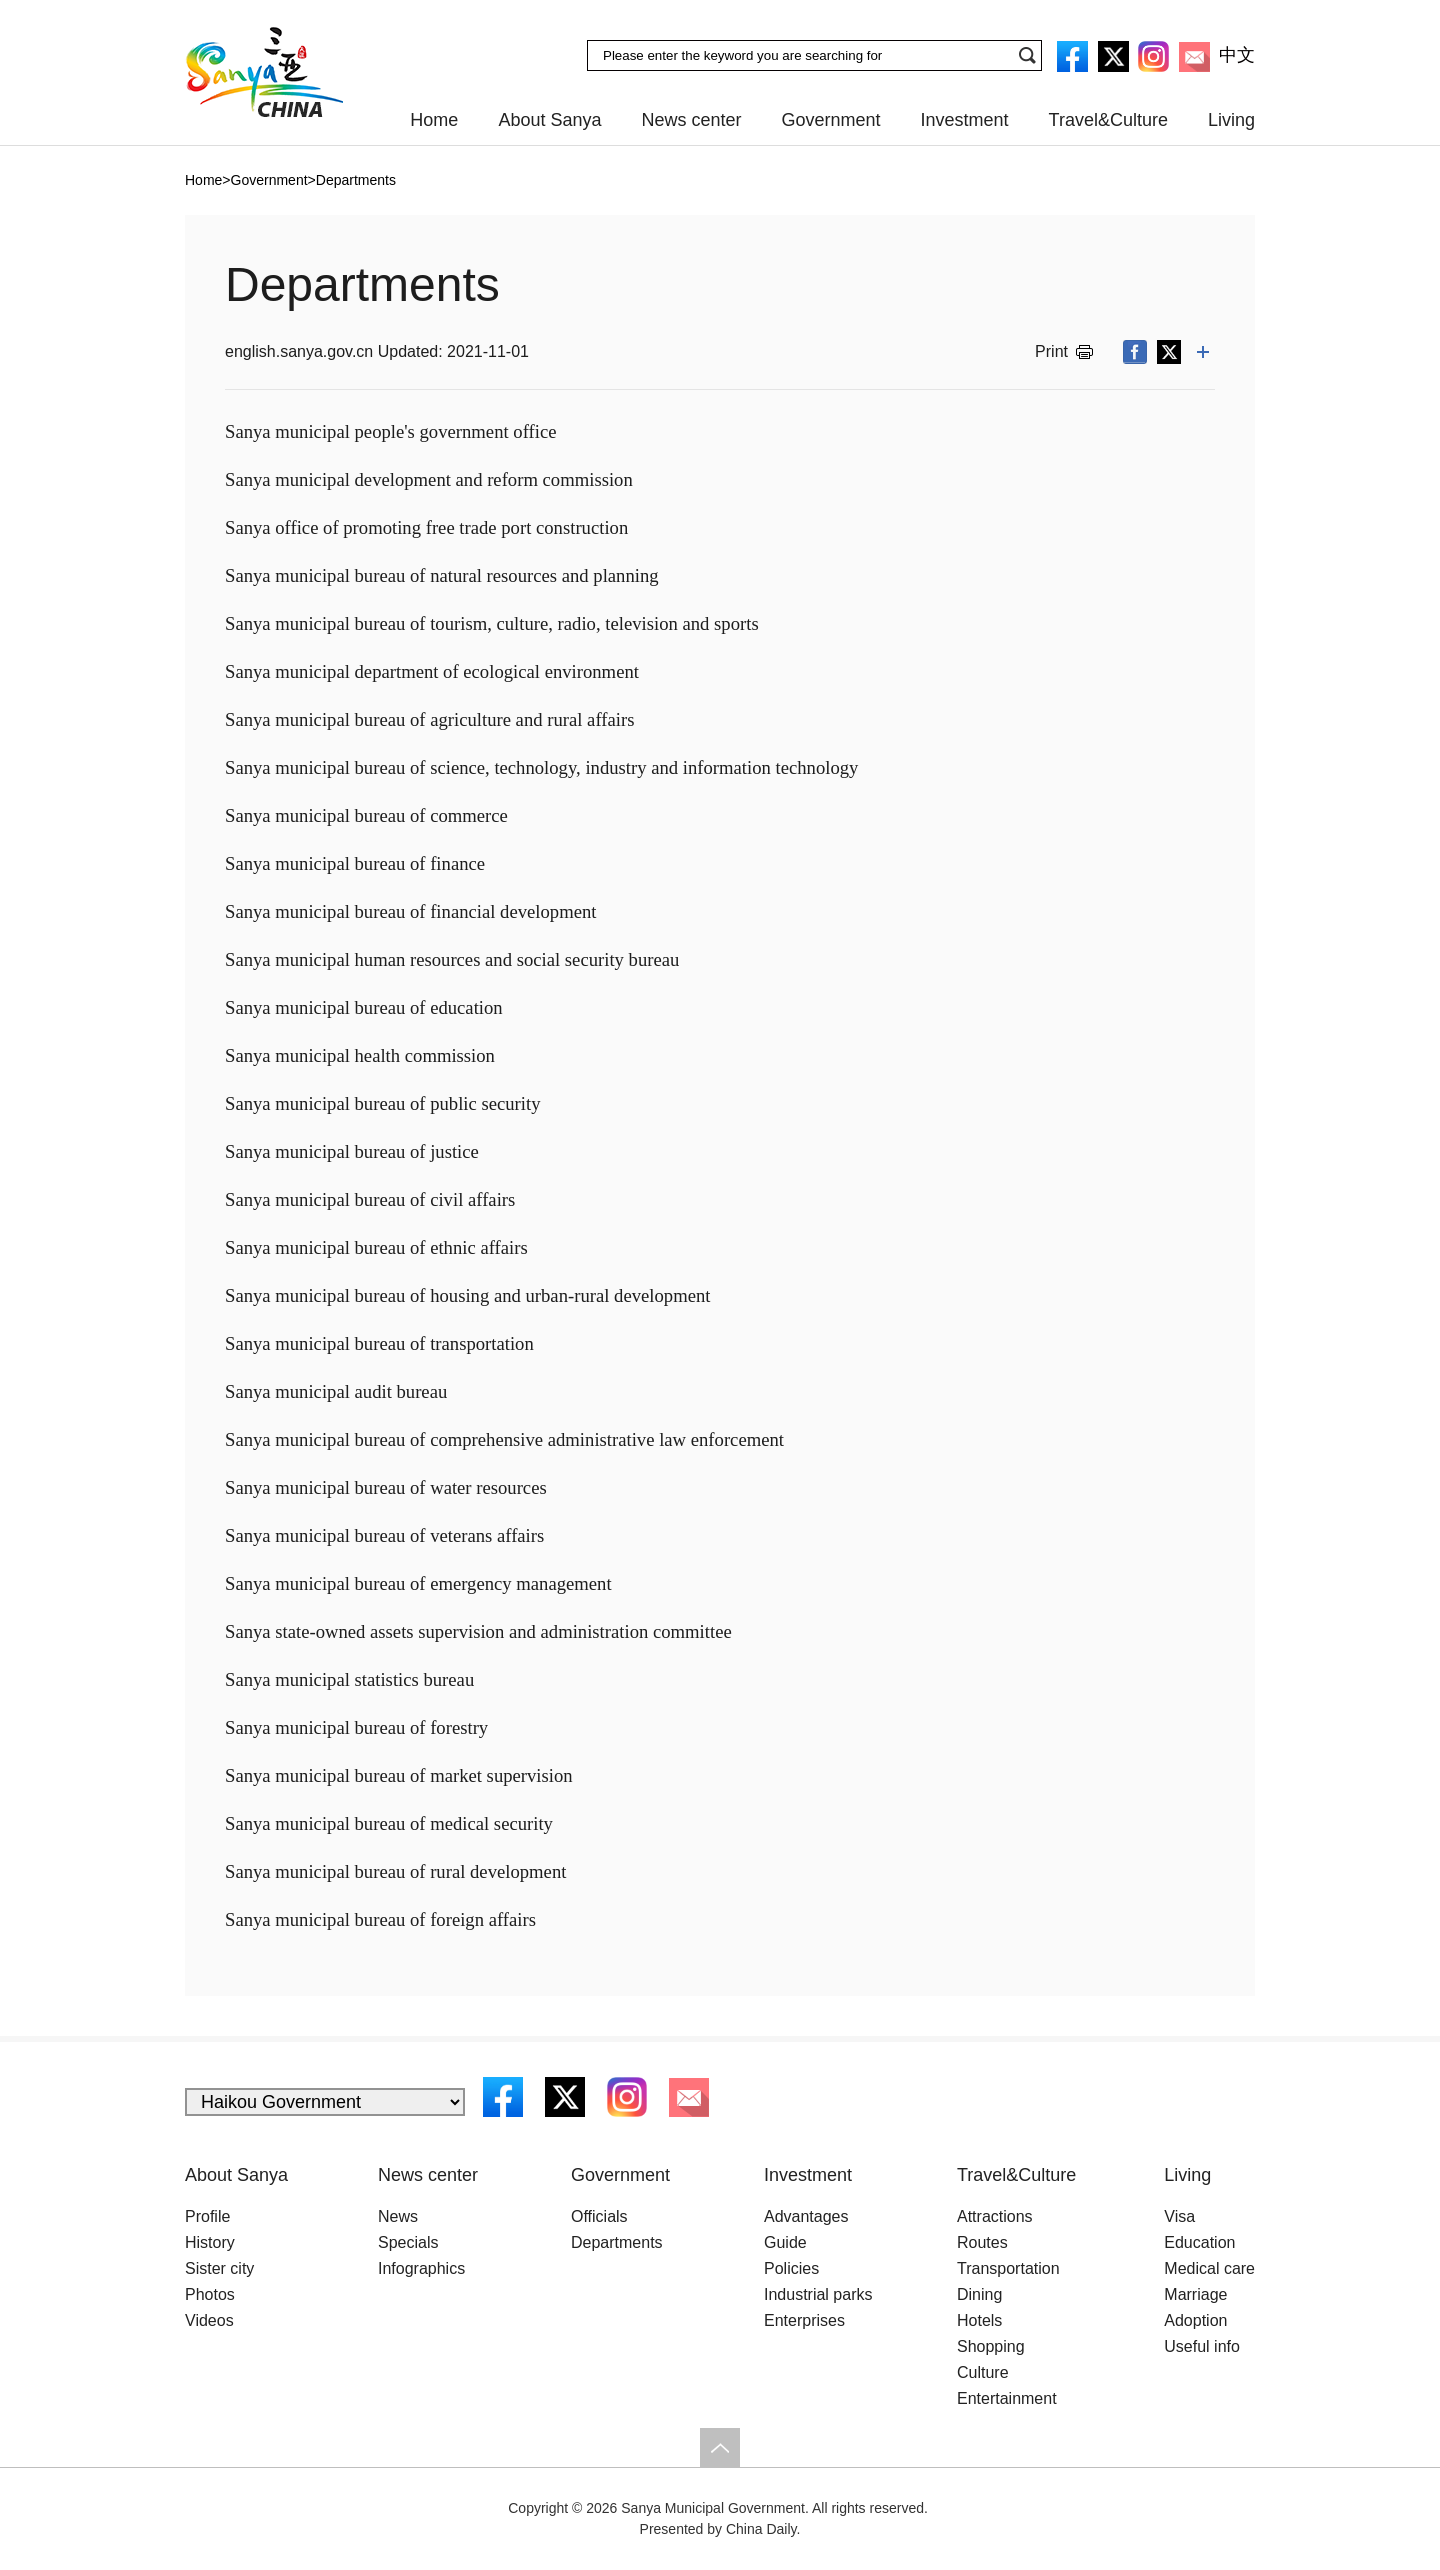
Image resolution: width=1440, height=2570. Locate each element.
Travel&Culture (1108, 120)
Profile (207, 2216)
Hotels (979, 2320)
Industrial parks (818, 2294)
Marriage (1195, 2294)
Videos (209, 2320)
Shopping (991, 2346)
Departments (356, 180)
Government (831, 120)
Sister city (219, 2268)
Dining (979, 2294)
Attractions (995, 2216)
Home (434, 120)
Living (1231, 120)
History (210, 2242)
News (398, 2216)
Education (1199, 2242)
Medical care (1209, 2268)
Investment (965, 120)
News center (691, 120)
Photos (210, 2294)
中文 (1237, 55)
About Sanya (549, 120)
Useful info (1202, 2346)
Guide (785, 2242)
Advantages (806, 2216)
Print (1051, 351)
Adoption (1195, 2320)
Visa (1179, 2216)
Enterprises (804, 2320)
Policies (791, 2268)
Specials (408, 2242)
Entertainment (1007, 2398)
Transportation (1008, 2268)
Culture (983, 2372)
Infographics (421, 2268)
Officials (599, 2216)
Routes (982, 2242)
